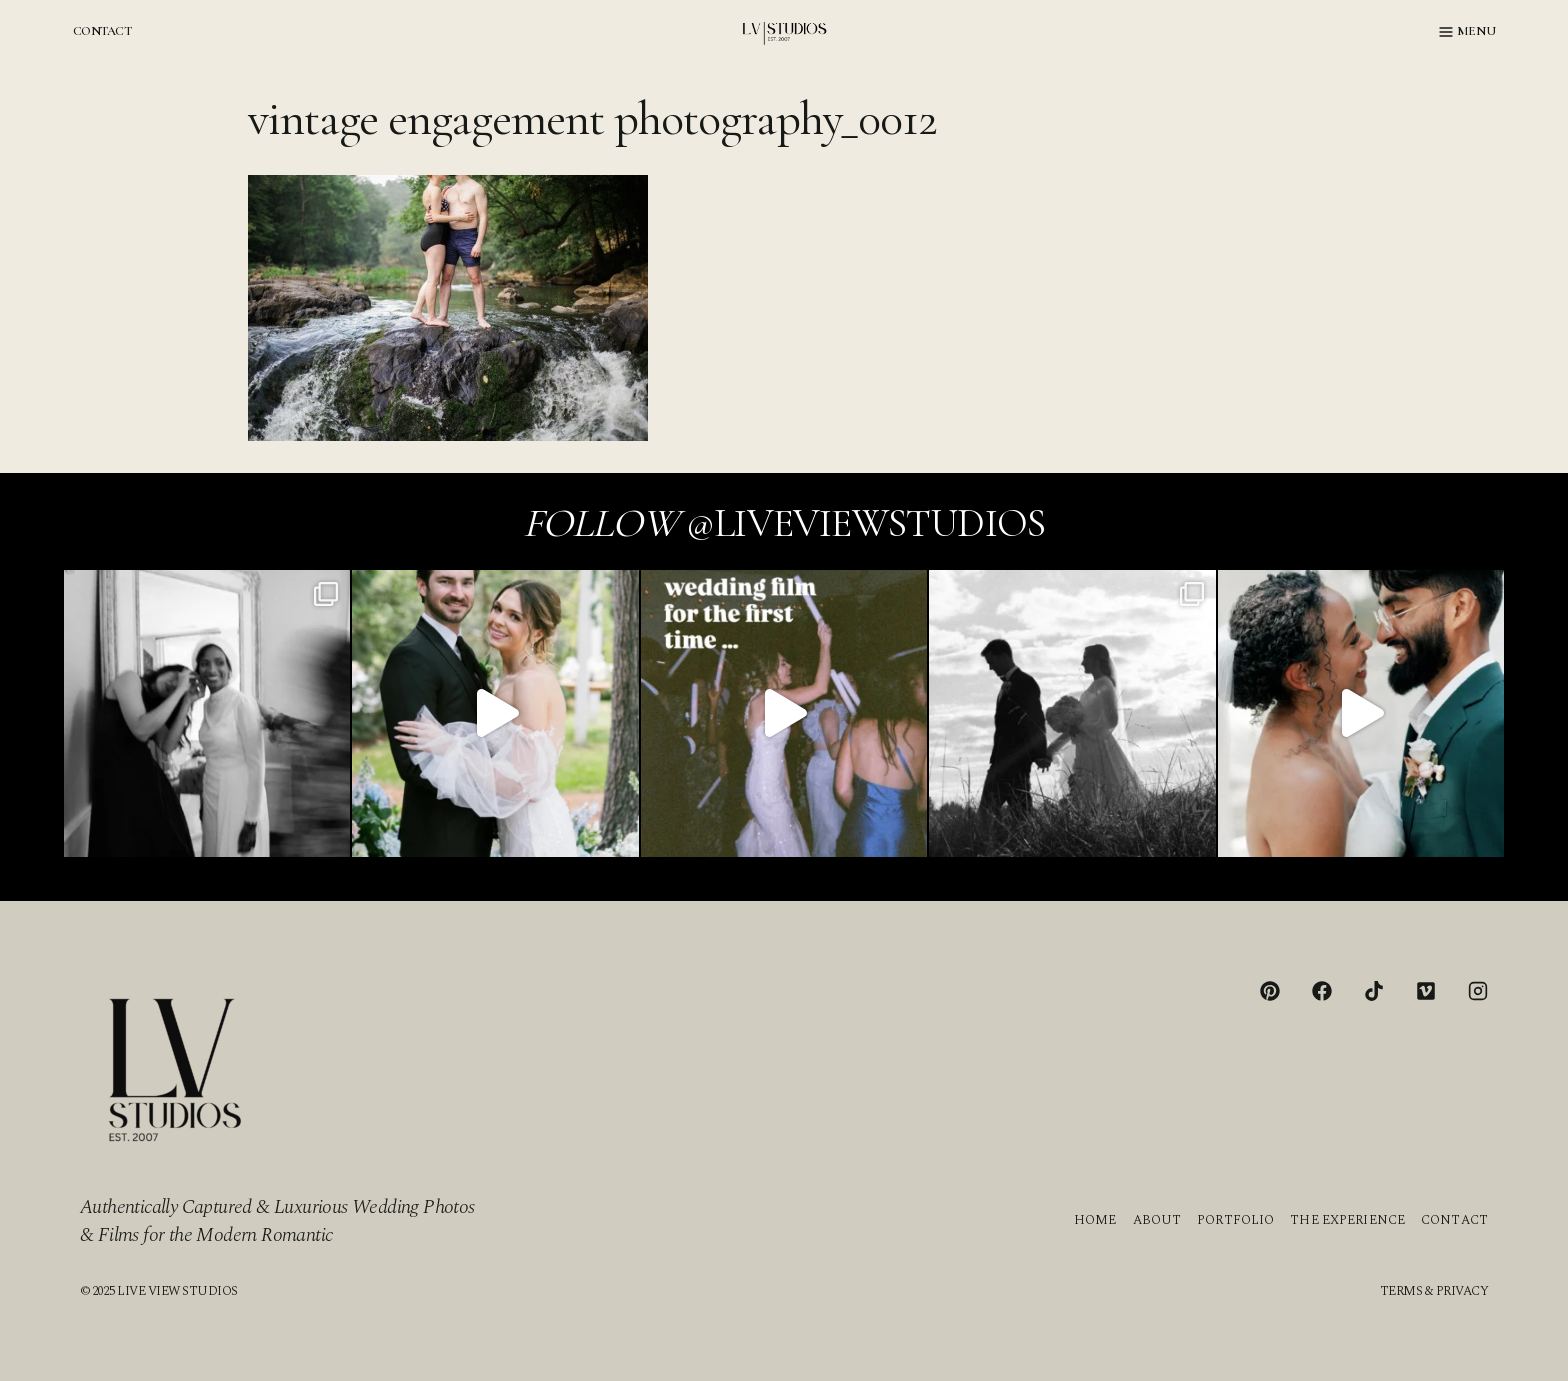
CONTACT (102, 31)
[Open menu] (1467, 32)
